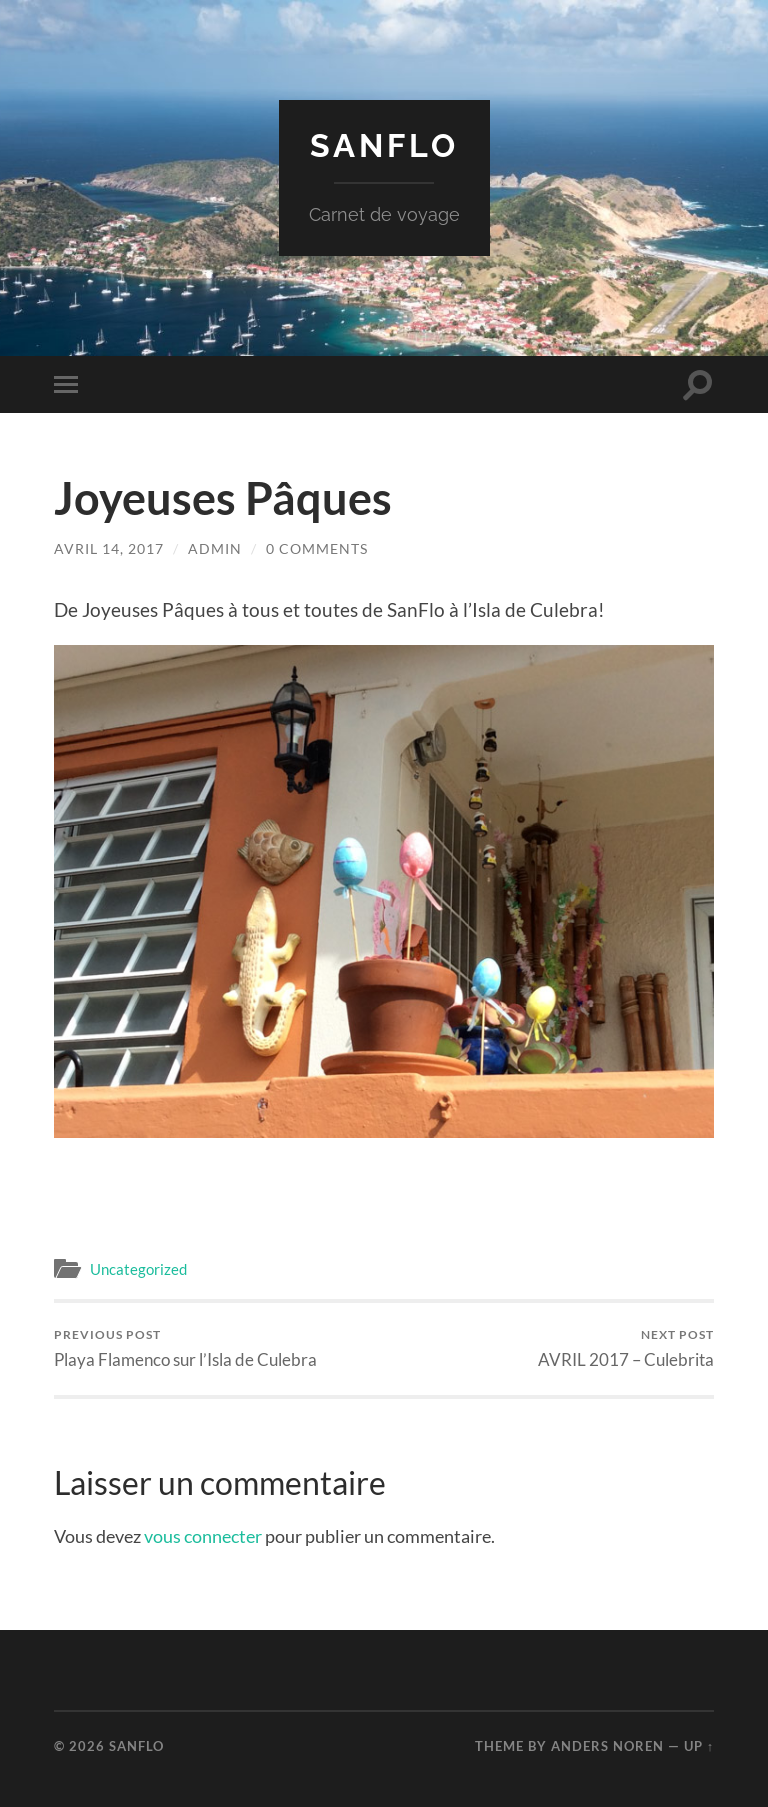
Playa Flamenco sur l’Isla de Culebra (185, 1348)
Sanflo (384, 145)
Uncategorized (138, 1269)
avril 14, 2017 (109, 548)
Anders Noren (607, 1746)
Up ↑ (699, 1746)
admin (215, 548)
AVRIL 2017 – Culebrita (626, 1348)
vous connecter (203, 1536)
